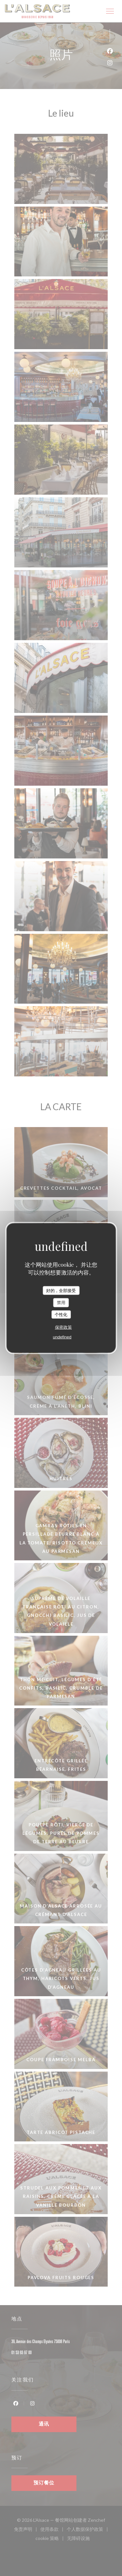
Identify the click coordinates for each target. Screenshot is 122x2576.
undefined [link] (62, 1337)
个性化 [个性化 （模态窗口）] (61, 1314)
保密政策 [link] (63, 1327)
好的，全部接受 (61, 1290)
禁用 (61, 1302)
